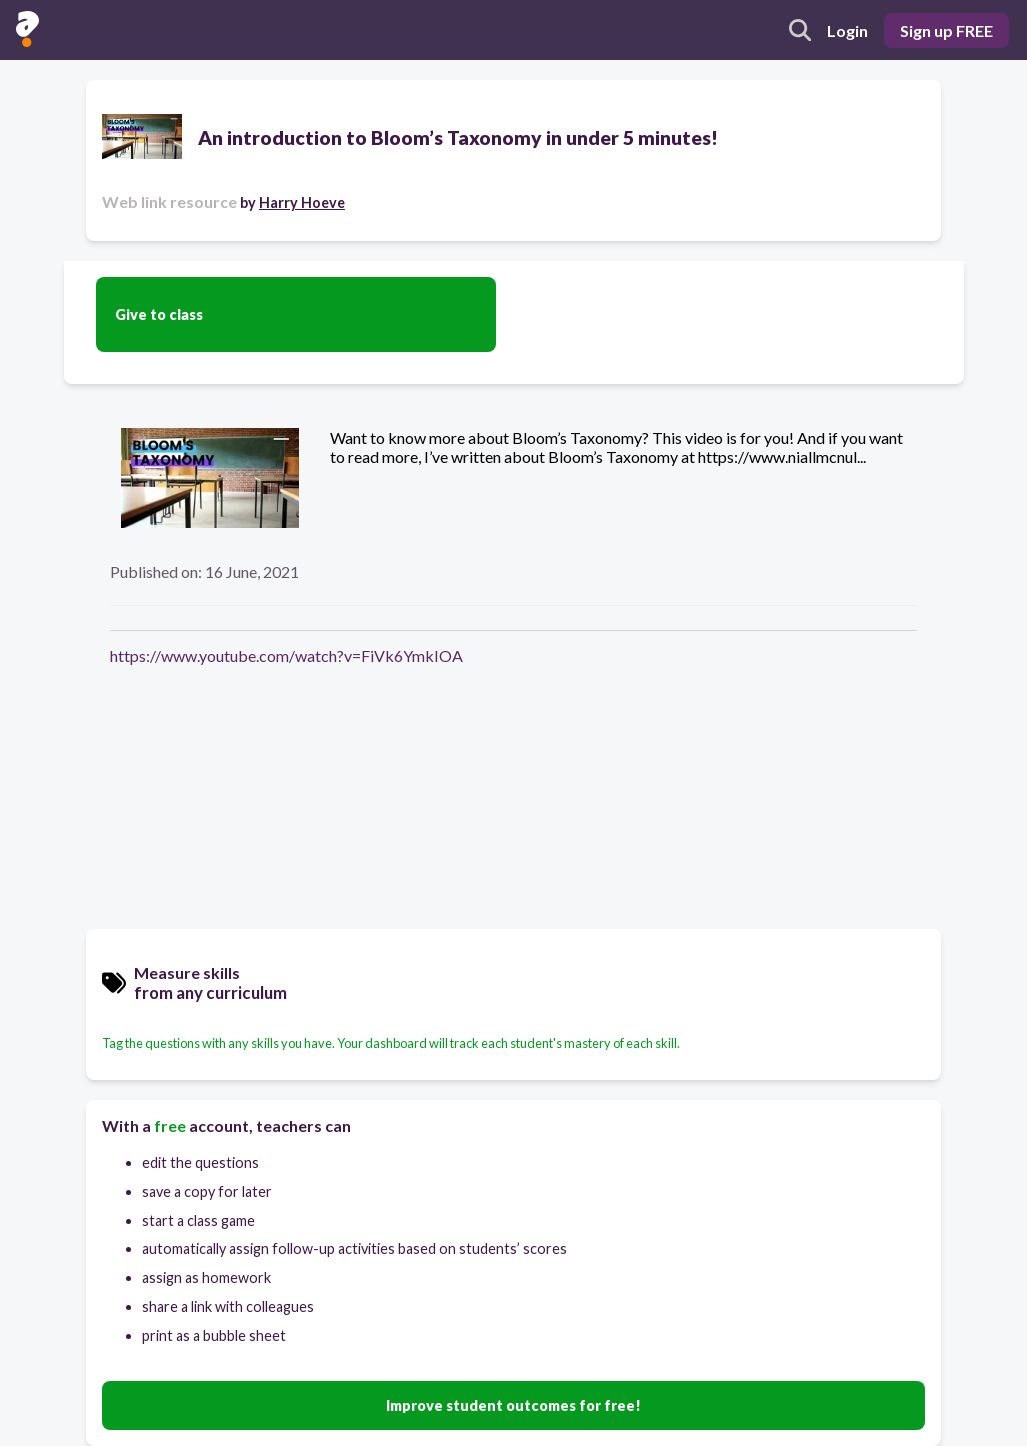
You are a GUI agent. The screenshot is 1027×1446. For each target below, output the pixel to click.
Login (847, 30)
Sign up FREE (946, 30)
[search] (800, 30)
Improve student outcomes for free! (513, 1405)
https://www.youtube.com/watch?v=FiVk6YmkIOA (286, 655)
